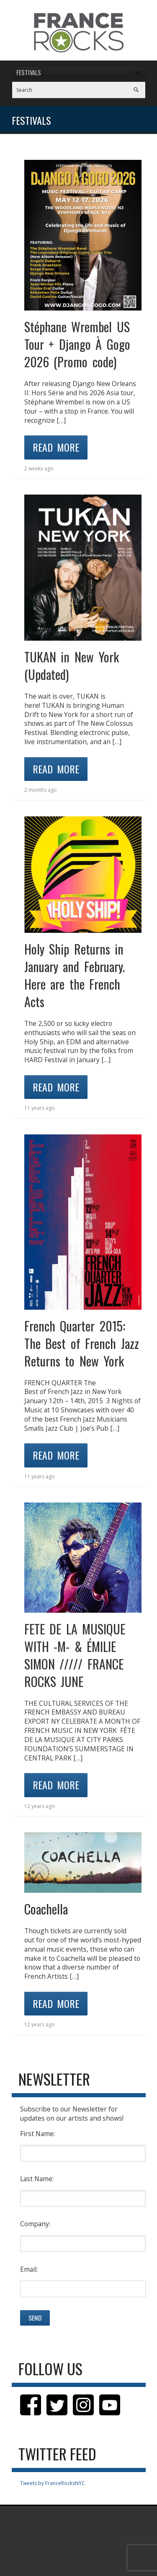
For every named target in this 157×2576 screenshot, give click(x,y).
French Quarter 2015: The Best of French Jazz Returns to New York (81, 1343)
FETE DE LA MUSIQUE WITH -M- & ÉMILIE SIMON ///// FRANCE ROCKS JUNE (75, 1655)
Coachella (46, 1908)
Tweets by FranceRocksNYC (52, 2483)
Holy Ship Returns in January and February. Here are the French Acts (74, 975)
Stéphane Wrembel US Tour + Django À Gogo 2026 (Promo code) (77, 344)
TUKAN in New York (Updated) (71, 665)
